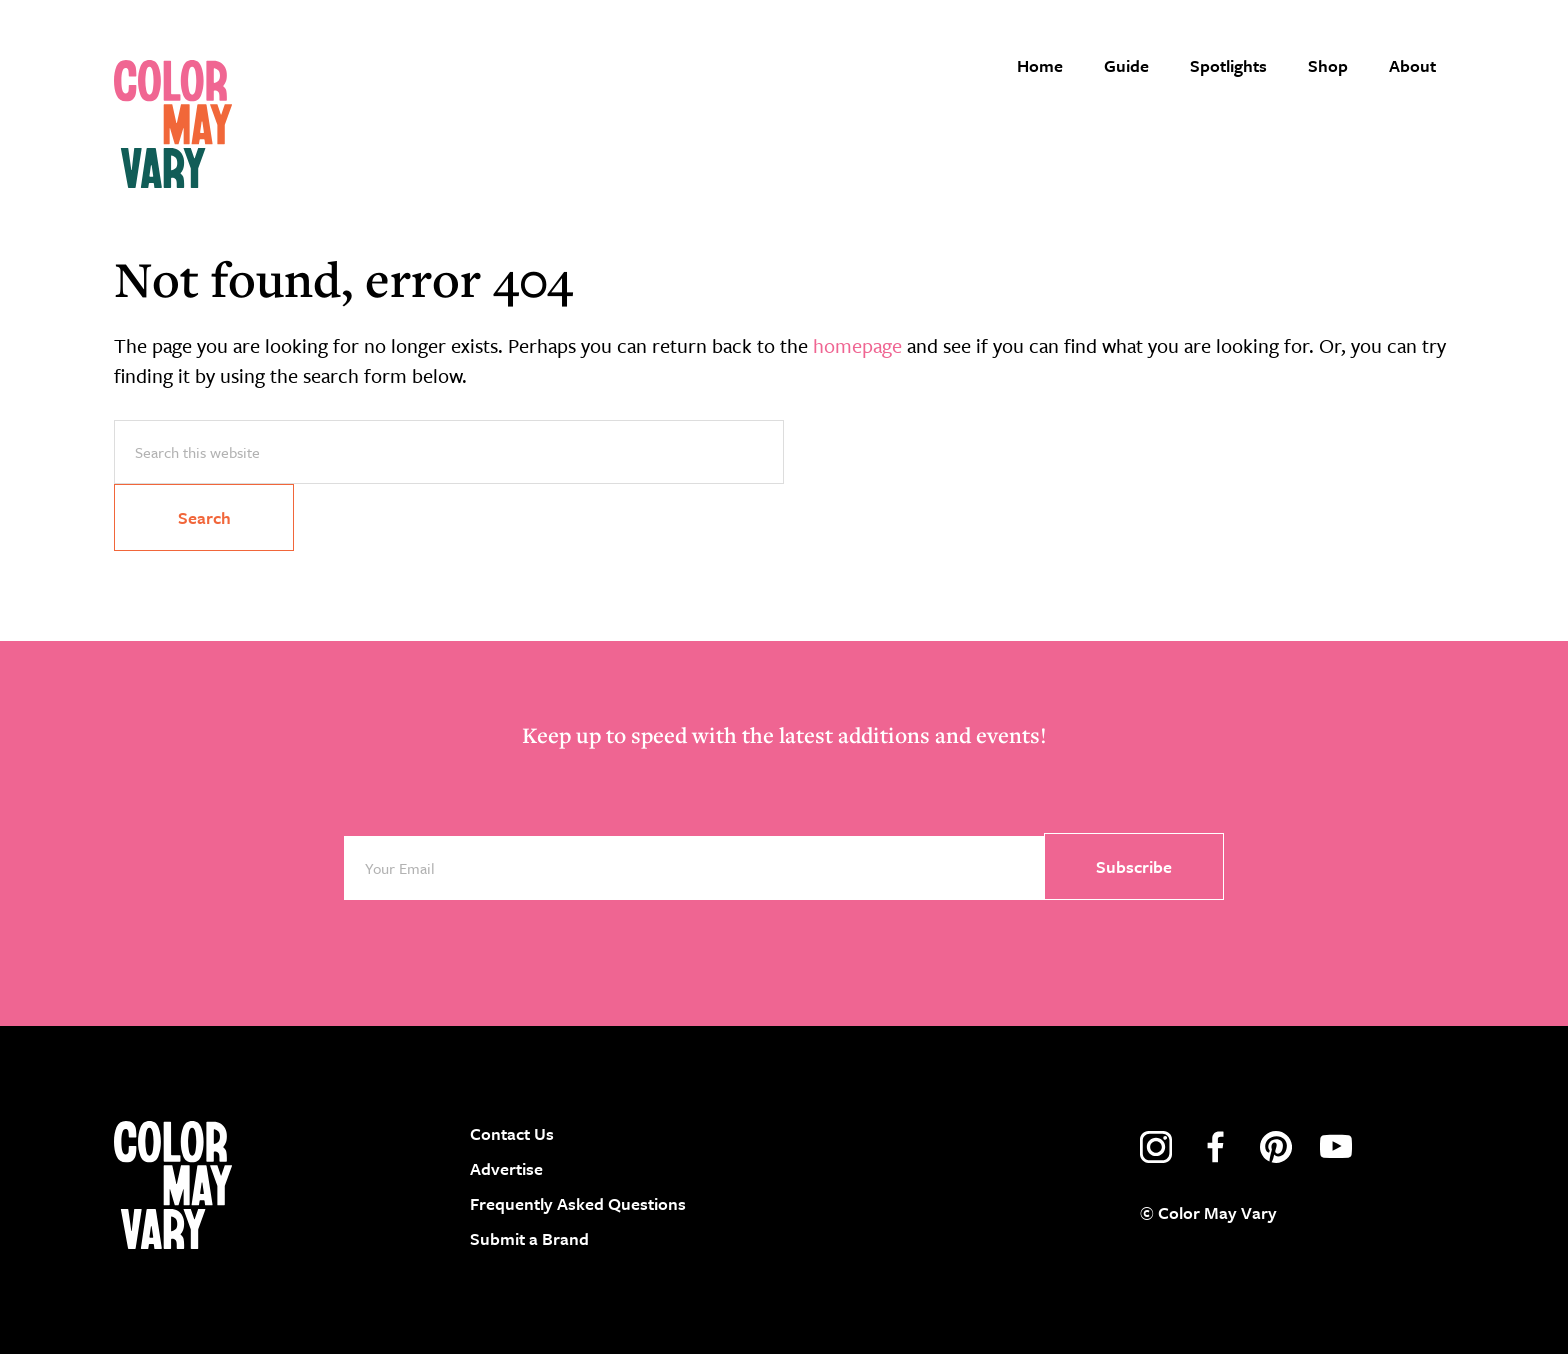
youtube (1336, 1147)
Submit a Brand (529, 1238)
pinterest (1276, 1147)
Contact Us (512, 1133)
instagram (1156, 1147)
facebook (1216, 1147)
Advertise (506, 1168)
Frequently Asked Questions (578, 1203)
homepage (857, 345)
